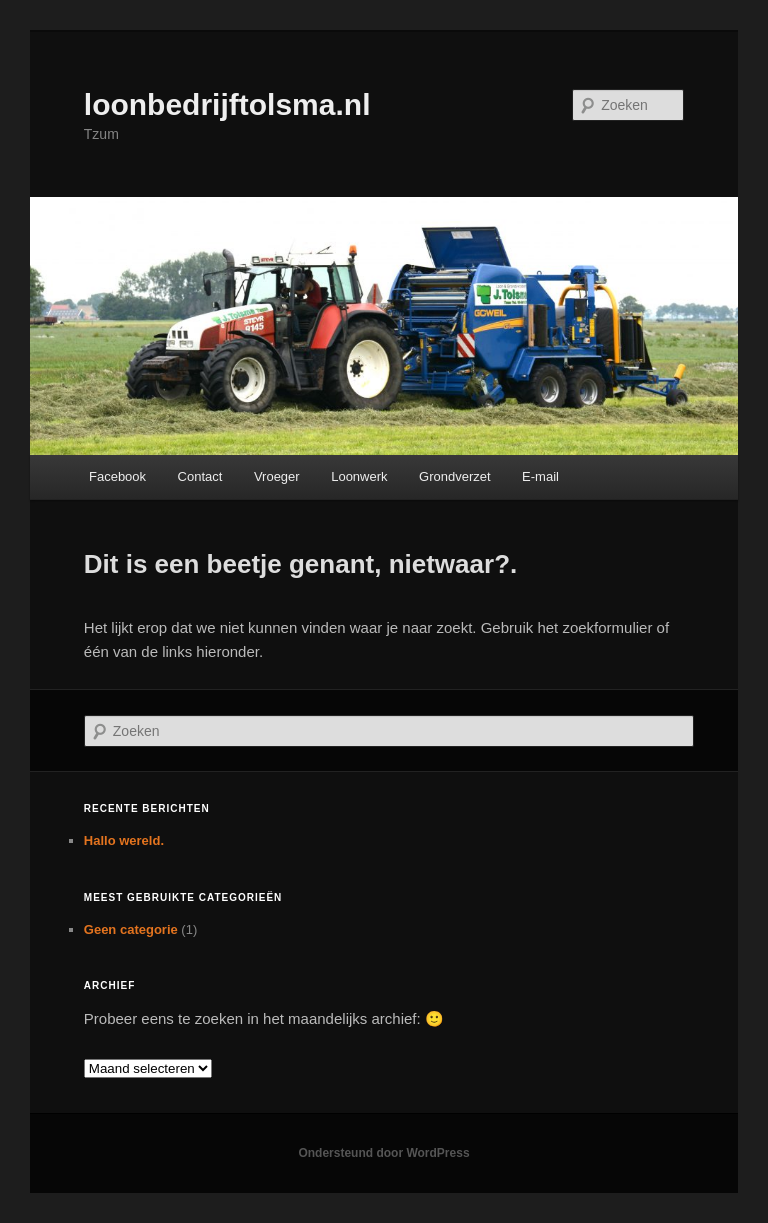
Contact (200, 476)
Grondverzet (455, 476)
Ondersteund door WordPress (383, 1153)
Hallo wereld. (124, 840)
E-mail (540, 476)
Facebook (117, 476)
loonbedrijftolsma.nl (227, 104)
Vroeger (277, 476)
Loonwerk (359, 476)
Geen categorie (131, 929)
